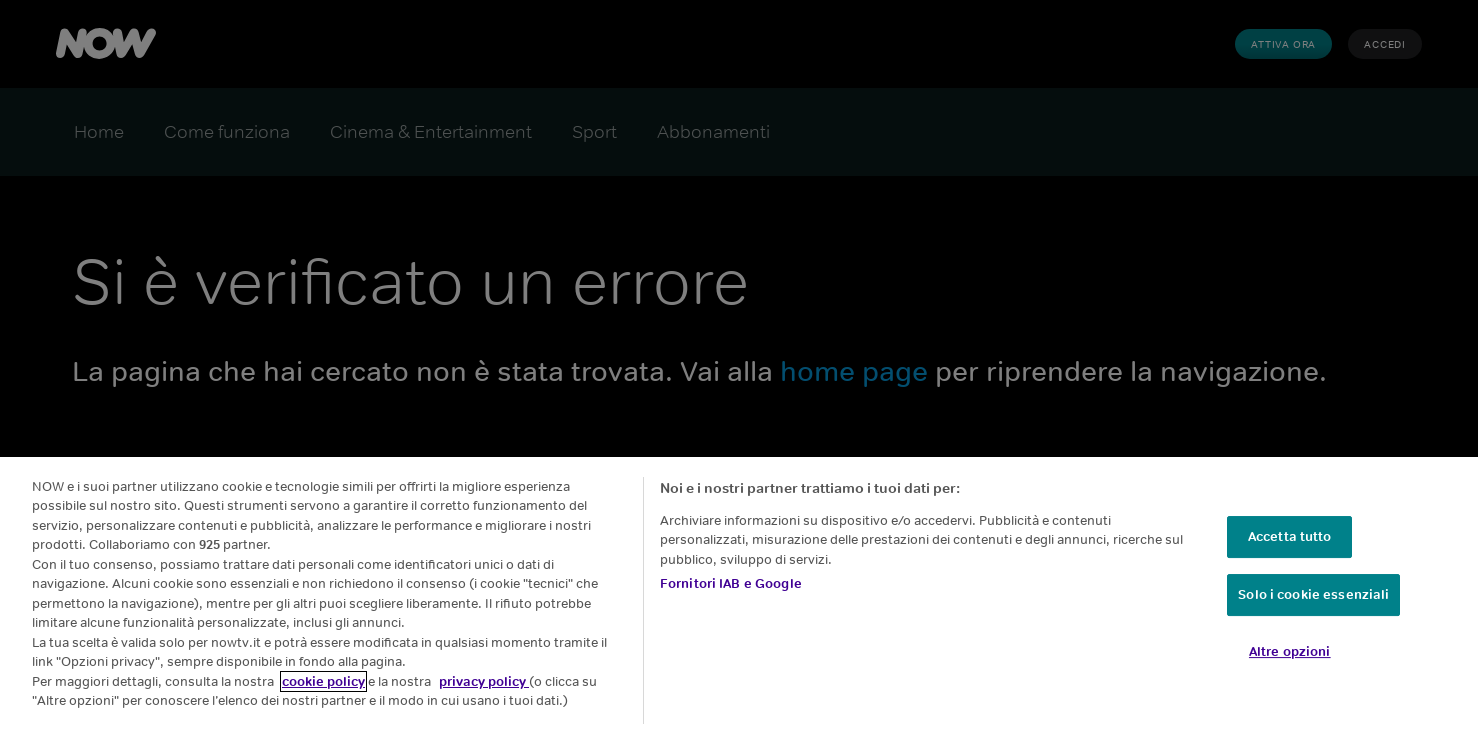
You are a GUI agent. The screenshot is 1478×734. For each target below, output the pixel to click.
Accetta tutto (1290, 536)
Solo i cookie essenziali (1313, 594)
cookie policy (323, 681)
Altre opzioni (1290, 651)
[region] (739, 595)
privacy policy (484, 681)
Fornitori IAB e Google (731, 583)
